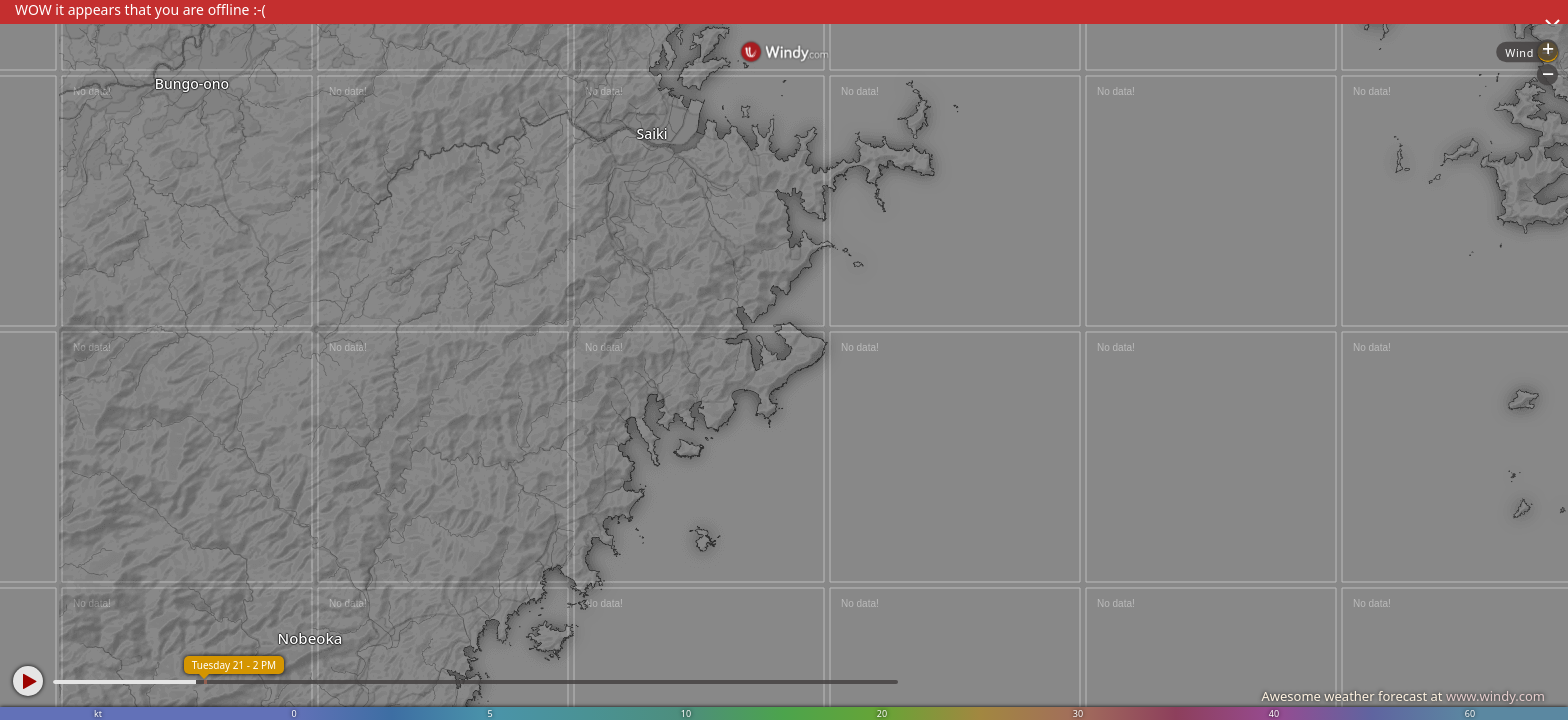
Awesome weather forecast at (1403, 696)
